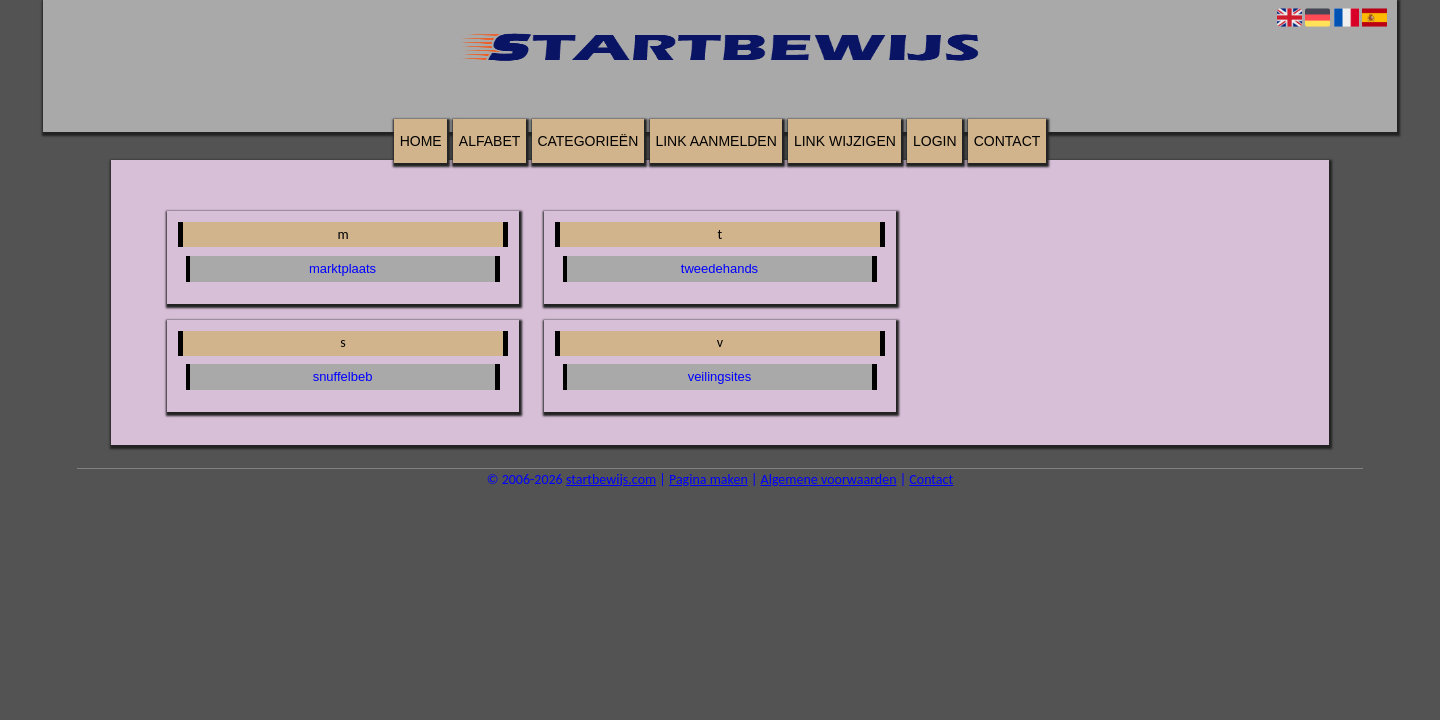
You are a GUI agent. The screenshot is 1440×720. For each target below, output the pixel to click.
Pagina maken (708, 479)
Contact (1007, 141)
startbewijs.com (611, 479)
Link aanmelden (715, 141)
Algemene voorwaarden (829, 479)
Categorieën (587, 141)
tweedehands (719, 268)
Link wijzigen (845, 141)
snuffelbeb (343, 376)
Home (421, 141)
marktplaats (342, 268)
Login (935, 141)
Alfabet (489, 141)
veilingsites (720, 376)
